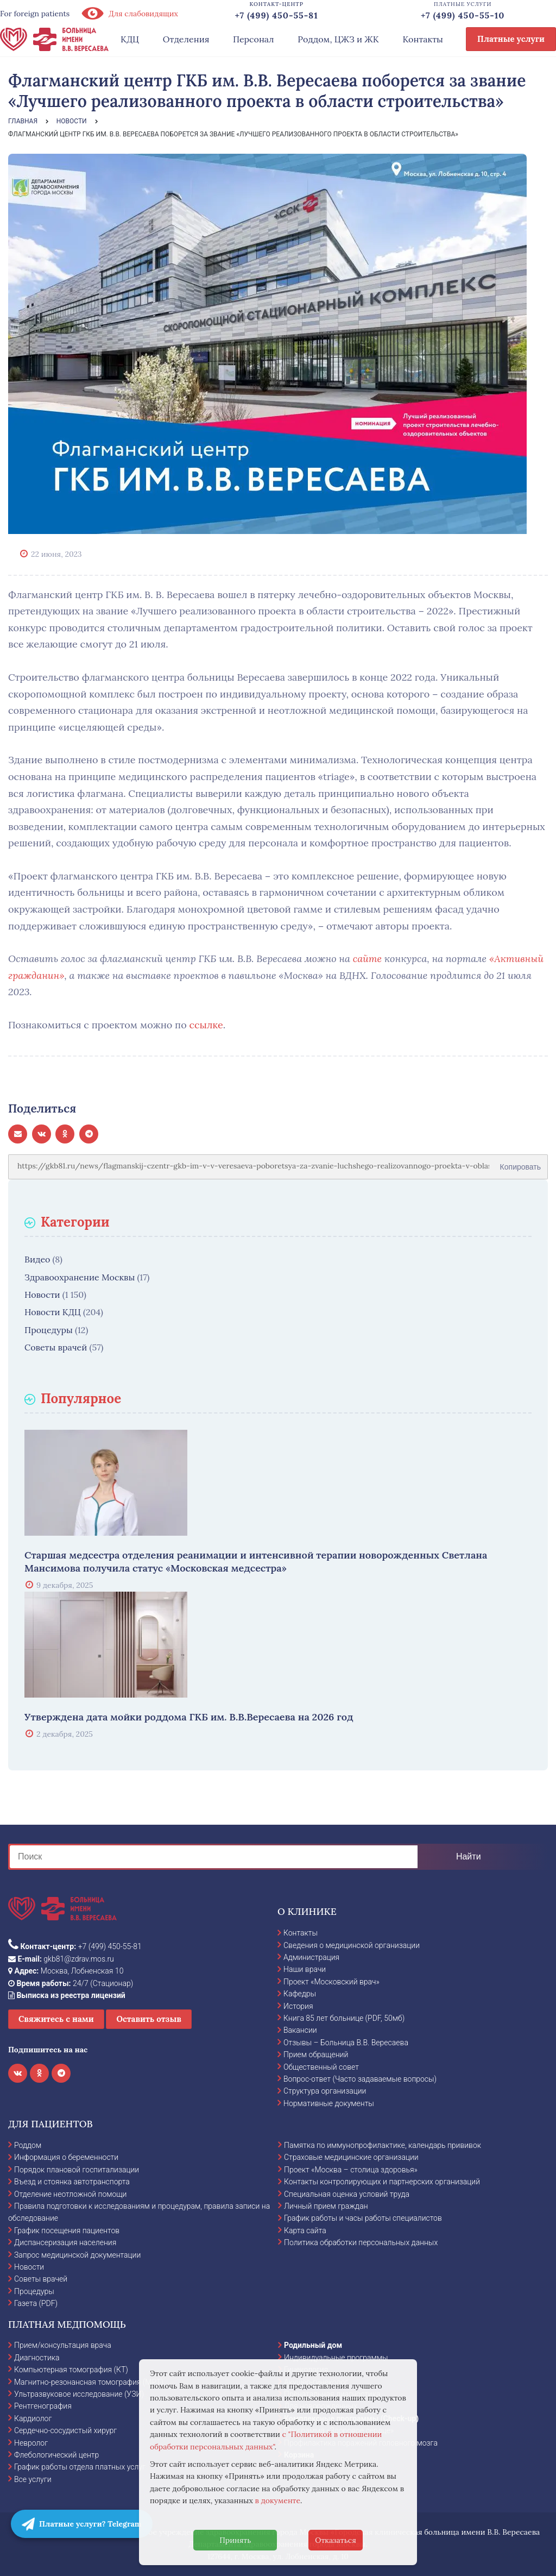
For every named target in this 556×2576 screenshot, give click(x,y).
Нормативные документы (328, 2103)
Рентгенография (43, 2406)
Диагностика (37, 2357)
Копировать (520, 1163)
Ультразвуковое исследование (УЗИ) (79, 2394)
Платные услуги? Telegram (82, 2523)
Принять (235, 2540)
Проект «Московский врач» (331, 1981)
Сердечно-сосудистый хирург (65, 2430)
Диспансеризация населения (65, 2242)
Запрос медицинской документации (77, 2255)
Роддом (27, 2145)
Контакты (422, 39)
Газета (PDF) (36, 2303)
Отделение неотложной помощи (70, 2194)
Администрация (311, 1957)
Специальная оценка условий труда (346, 2194)
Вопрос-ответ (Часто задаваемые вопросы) (360, 2079)
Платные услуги (511, 39)
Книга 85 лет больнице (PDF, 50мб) (344, 2018)
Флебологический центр (56, 2455)
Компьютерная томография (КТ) (71, 2369)
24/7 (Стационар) (70, 1983)
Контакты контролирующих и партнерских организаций (382, 2181)
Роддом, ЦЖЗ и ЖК (338, 39)
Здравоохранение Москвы (79, 1277)
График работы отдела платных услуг (80, 2466)
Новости (42, 1294)
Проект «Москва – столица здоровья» (351, 2169)
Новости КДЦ (52, 1311)
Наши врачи (304, 1969)
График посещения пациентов (66, 2230)
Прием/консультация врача (62, 2345)
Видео (37, 1259)
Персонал (253, 39)
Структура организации (324, 2091)
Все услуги (33, 2479)
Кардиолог (33, 2418)
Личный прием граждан (326, 2206)
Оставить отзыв (148, 2019)
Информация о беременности (66, 2157)
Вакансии (300, 2030)
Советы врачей (55, 1347)
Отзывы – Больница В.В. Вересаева (345, 2042)
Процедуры (48, 1329)
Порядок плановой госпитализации (76, 2169)
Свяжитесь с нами (56, 2019)
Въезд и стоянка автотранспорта (72, 2181)
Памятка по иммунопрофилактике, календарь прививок (382, 2145)
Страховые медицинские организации (351, 2157)
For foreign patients (35, 13)
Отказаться (335, 2540)
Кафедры (299, 1993)
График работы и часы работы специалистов (363, 2218)
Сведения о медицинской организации (351, 1945)
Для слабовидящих (129, 14)
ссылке (206, 1025)
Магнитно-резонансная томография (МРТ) (88, 2382)
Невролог (31, 2443)
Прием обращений (315, 2054)
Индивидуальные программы (336, 2357)
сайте (367, 958)
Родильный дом (313, 2345)
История (298, 2006)
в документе (278, 2500)
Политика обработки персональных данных (361, 2242)
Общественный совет (321, 2067)
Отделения (186, 39)
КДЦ (130, 39)
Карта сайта (305, 2230)
